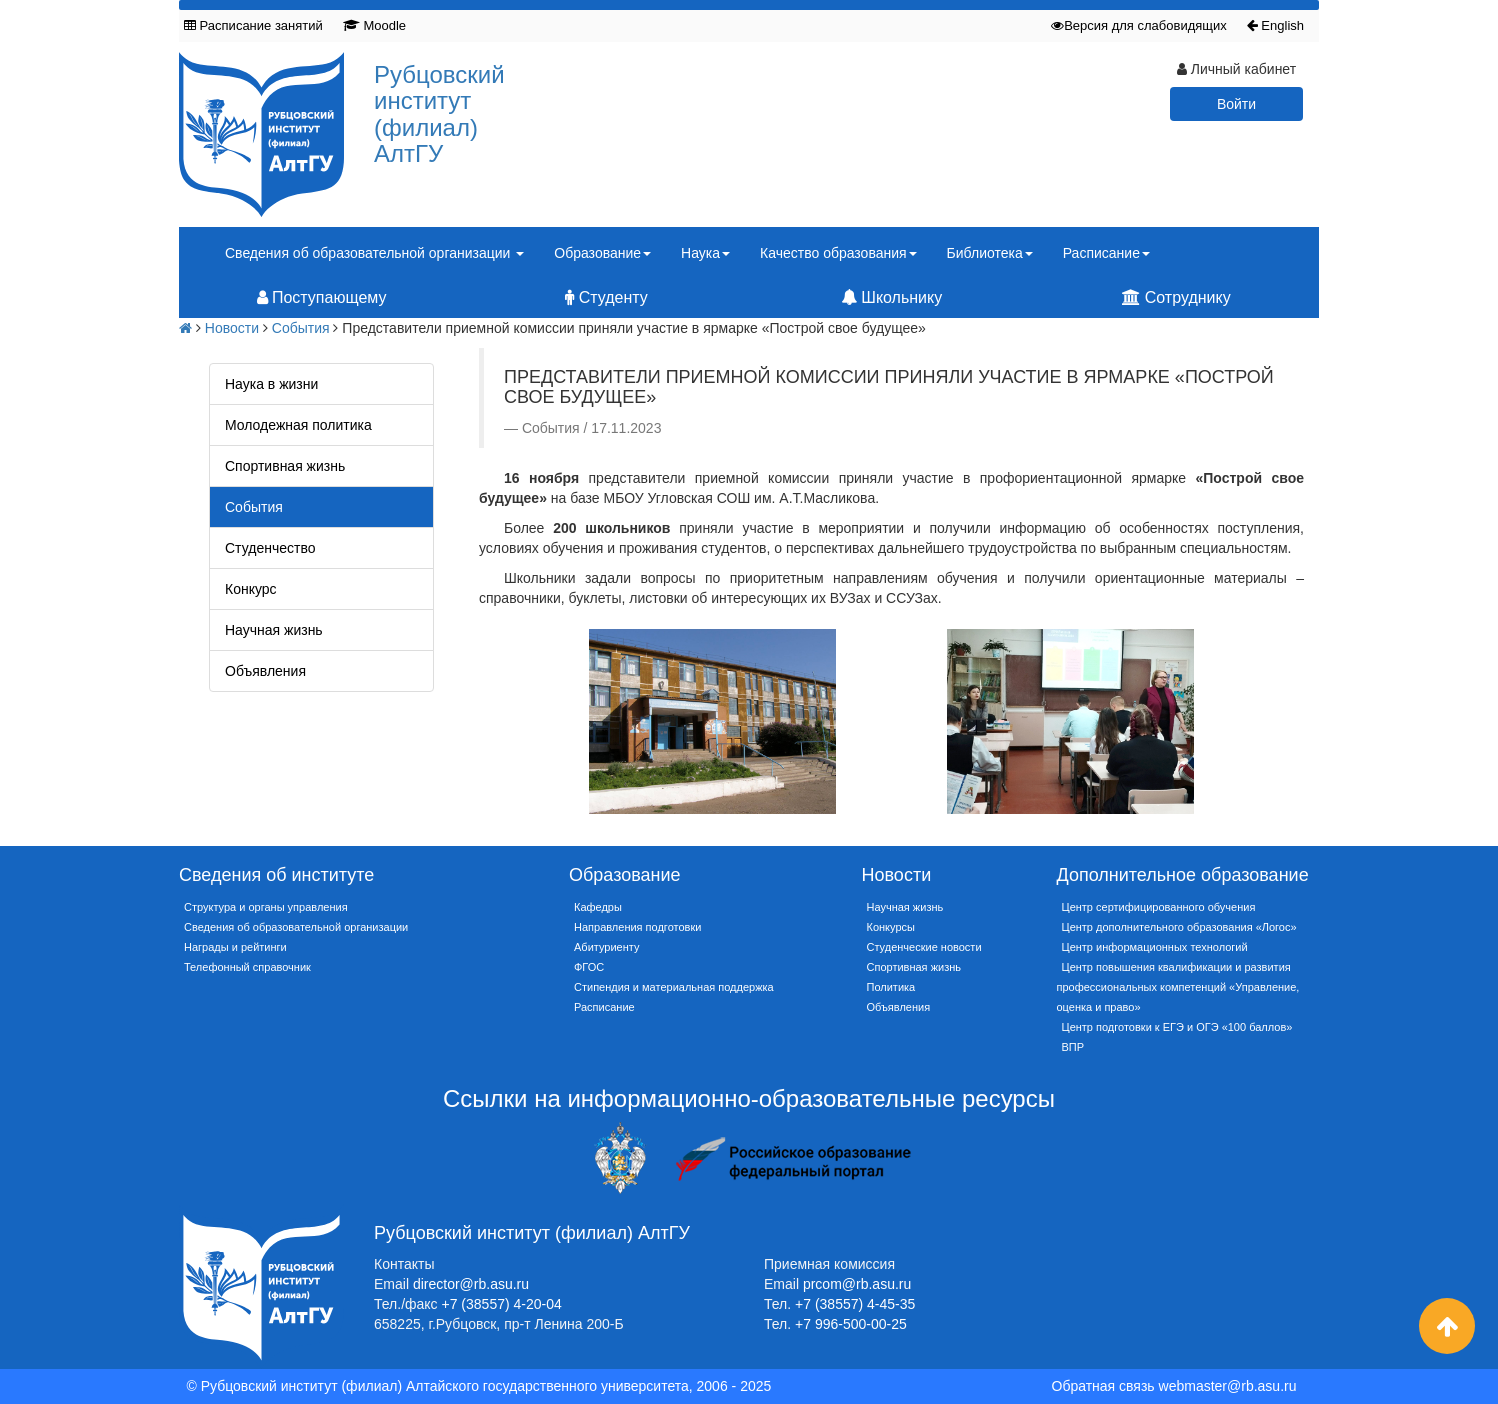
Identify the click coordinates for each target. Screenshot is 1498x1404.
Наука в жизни (271, 384)
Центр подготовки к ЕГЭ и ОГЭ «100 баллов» (1177, 1027)
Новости (232, 328)
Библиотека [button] (990, 253)
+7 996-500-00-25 (851, 1324)
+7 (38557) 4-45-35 (855, 1304)
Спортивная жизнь (285, 466)
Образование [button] (602, 253)
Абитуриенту (606, 947)
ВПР (1073, 1047)
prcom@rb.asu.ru (857, 1284)
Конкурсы (891, 927)
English (1275, 25)
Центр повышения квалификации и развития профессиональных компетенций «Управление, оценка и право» (1178, 987)
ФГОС (589, 967)
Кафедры (598, 907)
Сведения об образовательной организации (296, 927)
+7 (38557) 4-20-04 (502, 1304)
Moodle (374, 25)
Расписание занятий (253, 25)
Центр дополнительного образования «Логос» (1179, 927)
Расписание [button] (1106, 253)
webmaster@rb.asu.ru (1228, 1386)
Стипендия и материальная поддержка (674, 987)
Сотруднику (1176, 297)
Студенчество (270, 548)
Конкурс (251, 589)
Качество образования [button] (838, 253)
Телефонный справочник (247, 967)
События (301, 328)
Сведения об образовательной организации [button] (374, 253)
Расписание (604, 1007)
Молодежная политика (298, 425)
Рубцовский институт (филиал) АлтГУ (439, 114)
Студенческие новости (924, 947)
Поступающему (322, 297)
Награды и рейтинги (235, 947)
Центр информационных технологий (1155, 947)
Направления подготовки (637, 927)
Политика (891, 987)
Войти (1236, 104)
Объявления (265, 671)
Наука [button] (705, 253)
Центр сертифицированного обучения (1159, 907)
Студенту (606, 297)
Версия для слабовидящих (1139, 25)
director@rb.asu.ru (471, 1284)
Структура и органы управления (266, 907)
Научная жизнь (274, 630)
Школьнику (891, 297)
